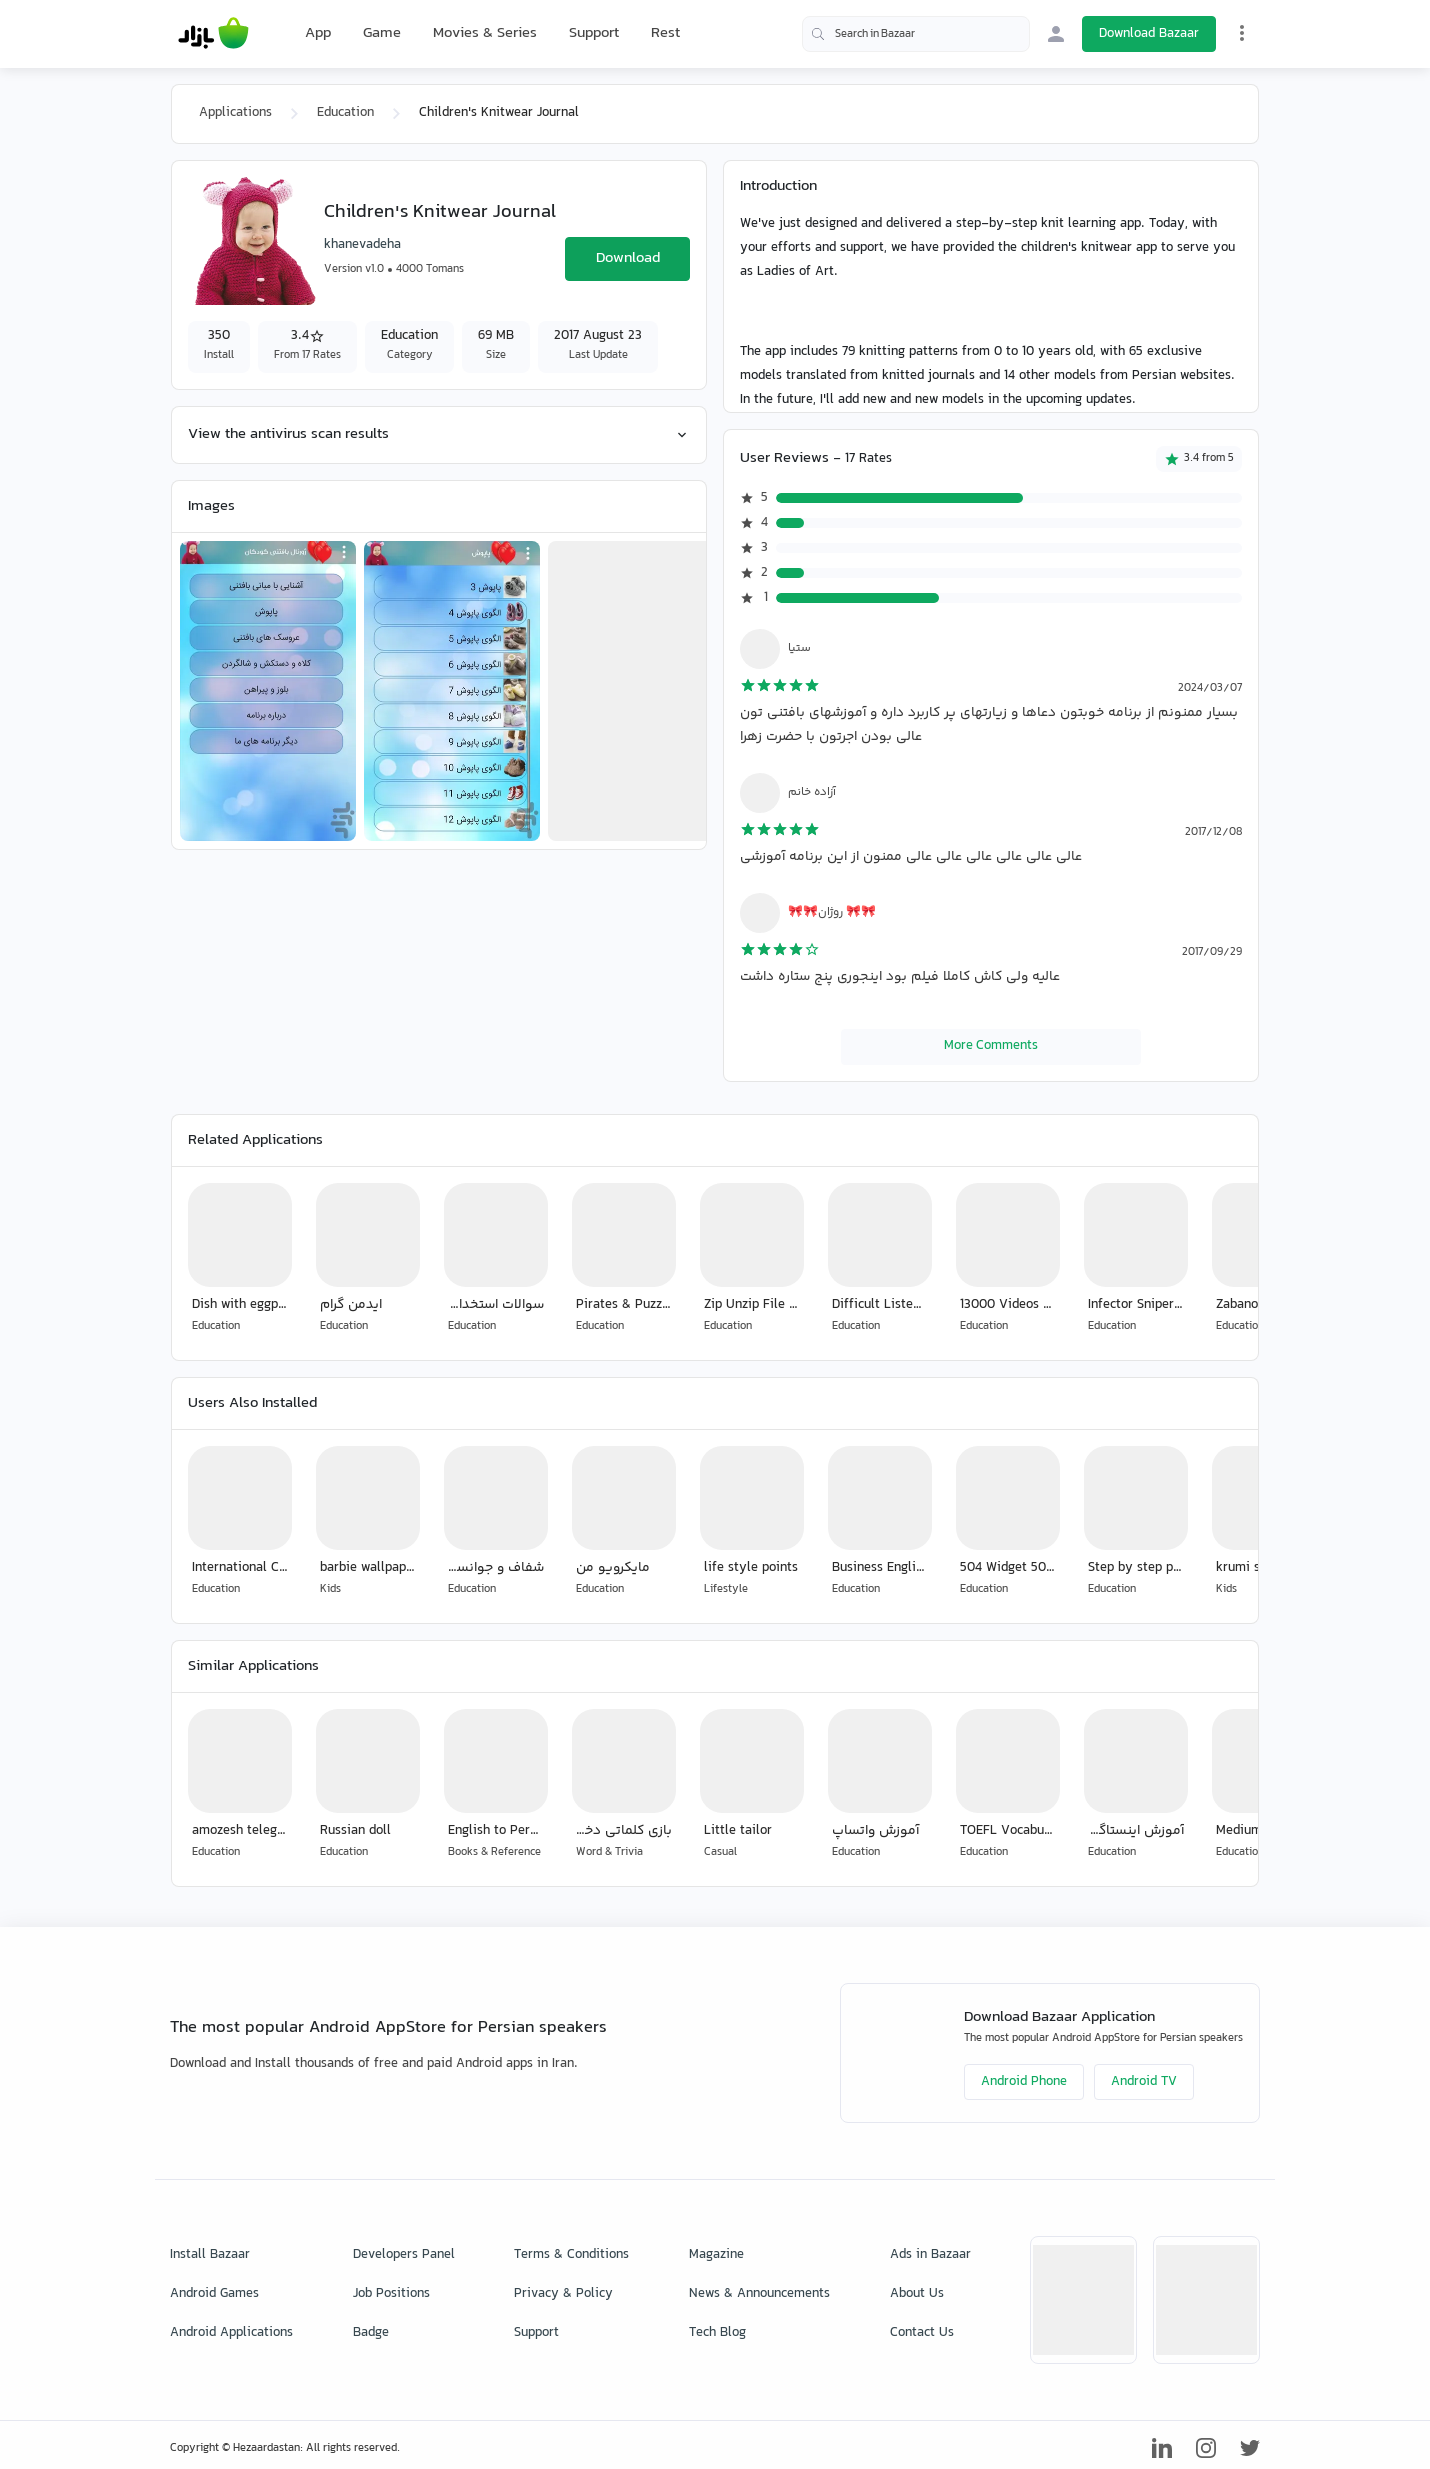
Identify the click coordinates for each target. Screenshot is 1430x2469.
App (318, 34)
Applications (235, 113)
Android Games (214, 2294)
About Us (917, 2294)
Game (382, 34)
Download (628, 258)
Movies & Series (485, 33)
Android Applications (231, 2333)
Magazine (716, 2255)
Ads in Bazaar (930, 2255)
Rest (665, 34)
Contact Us (922, 2333)
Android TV (1144, 2082)
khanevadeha (362, 245)
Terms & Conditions (571, 2255)
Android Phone (1024, 2082)
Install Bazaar (210, 2255)
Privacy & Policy (563, 2294)
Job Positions (391, 2294)
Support (594, 33)
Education (345, 113)
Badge (371, 2333)
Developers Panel (404, 2255)
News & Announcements (759, 2294)
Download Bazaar (1149, 34)
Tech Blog (717, 2333)
